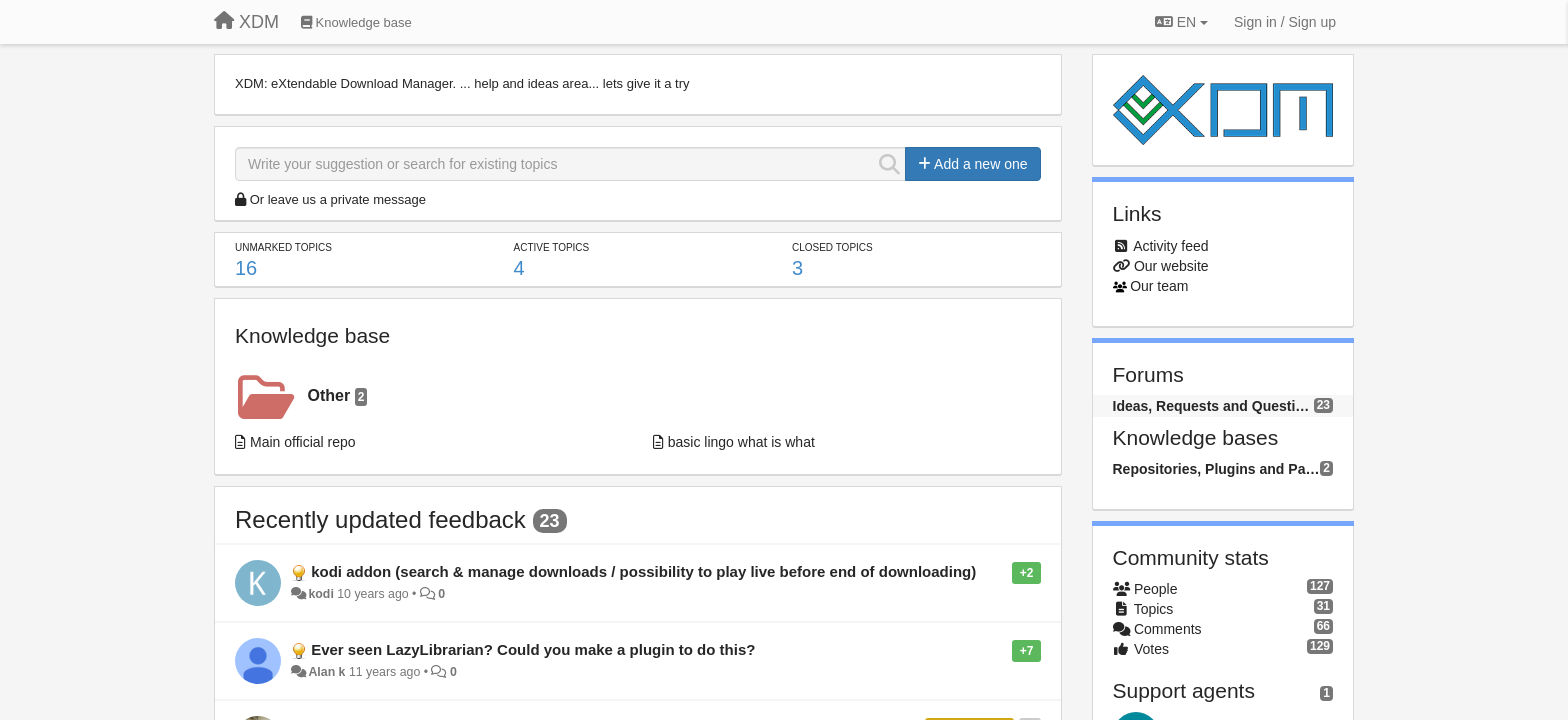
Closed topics (832, 247)
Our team (1159, 286)
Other (338, 396)
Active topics (551, 247)
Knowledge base (312, 335)
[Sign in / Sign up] (1285, 22)
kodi (320, 594)
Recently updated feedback (380, 519)
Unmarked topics (283, 247)
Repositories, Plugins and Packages (1217, 469)
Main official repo (303, 442)
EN (1181, 22)
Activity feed (1170, 246)
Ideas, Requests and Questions (1213, 406)
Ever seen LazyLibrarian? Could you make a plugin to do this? (533, 649)
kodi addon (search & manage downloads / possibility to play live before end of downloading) (643, 571)
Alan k (326, 672)
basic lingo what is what (741, 442)
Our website (1171, 266)
